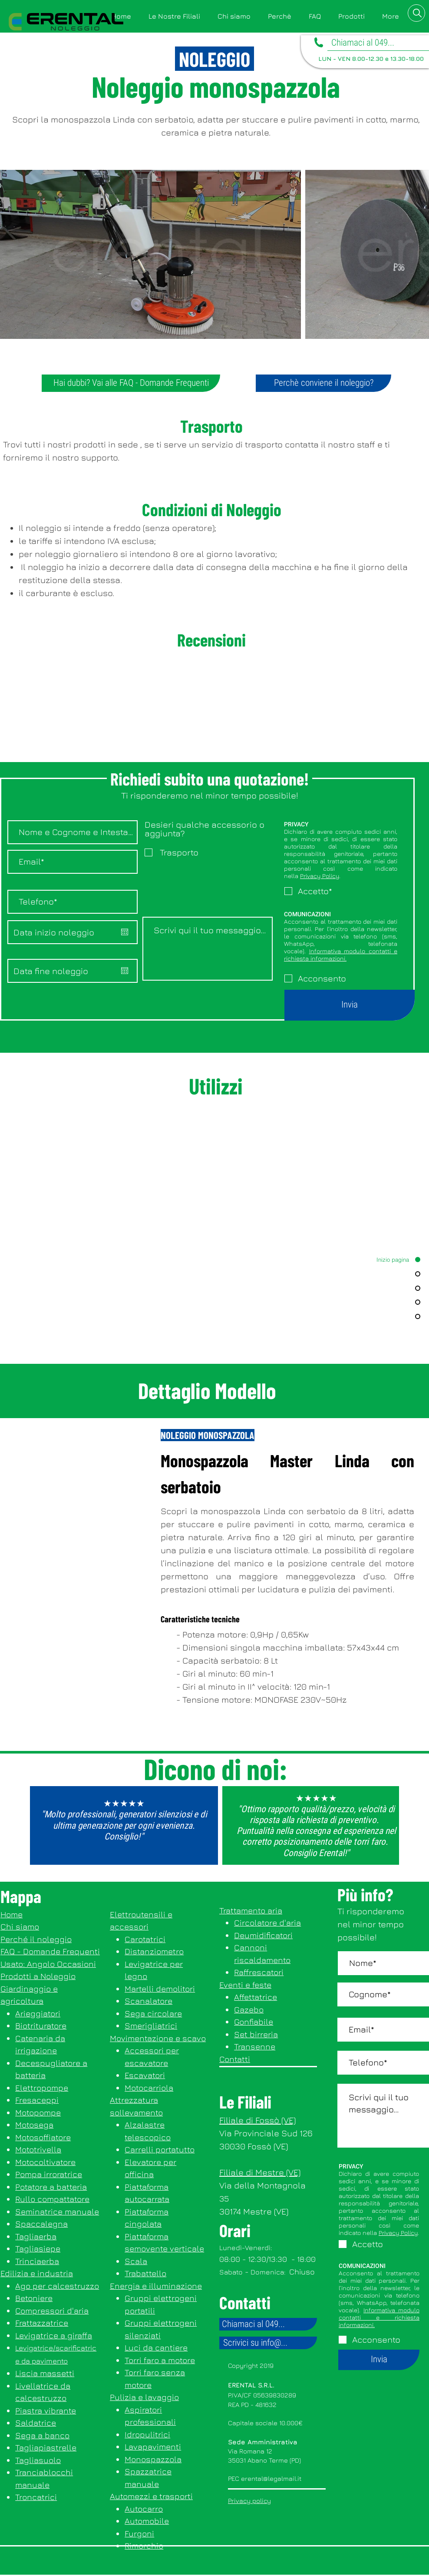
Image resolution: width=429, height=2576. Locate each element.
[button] (351, 16)
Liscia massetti (44, 2373)
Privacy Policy (319, 875)
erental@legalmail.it (271, 2478)
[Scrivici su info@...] (268, 2343)
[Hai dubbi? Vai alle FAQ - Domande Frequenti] (131, 383)
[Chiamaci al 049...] (268, 2324)
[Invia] (349, 1005)
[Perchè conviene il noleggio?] (323, 383)
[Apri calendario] (124, 931)
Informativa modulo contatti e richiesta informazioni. (340, 954)
